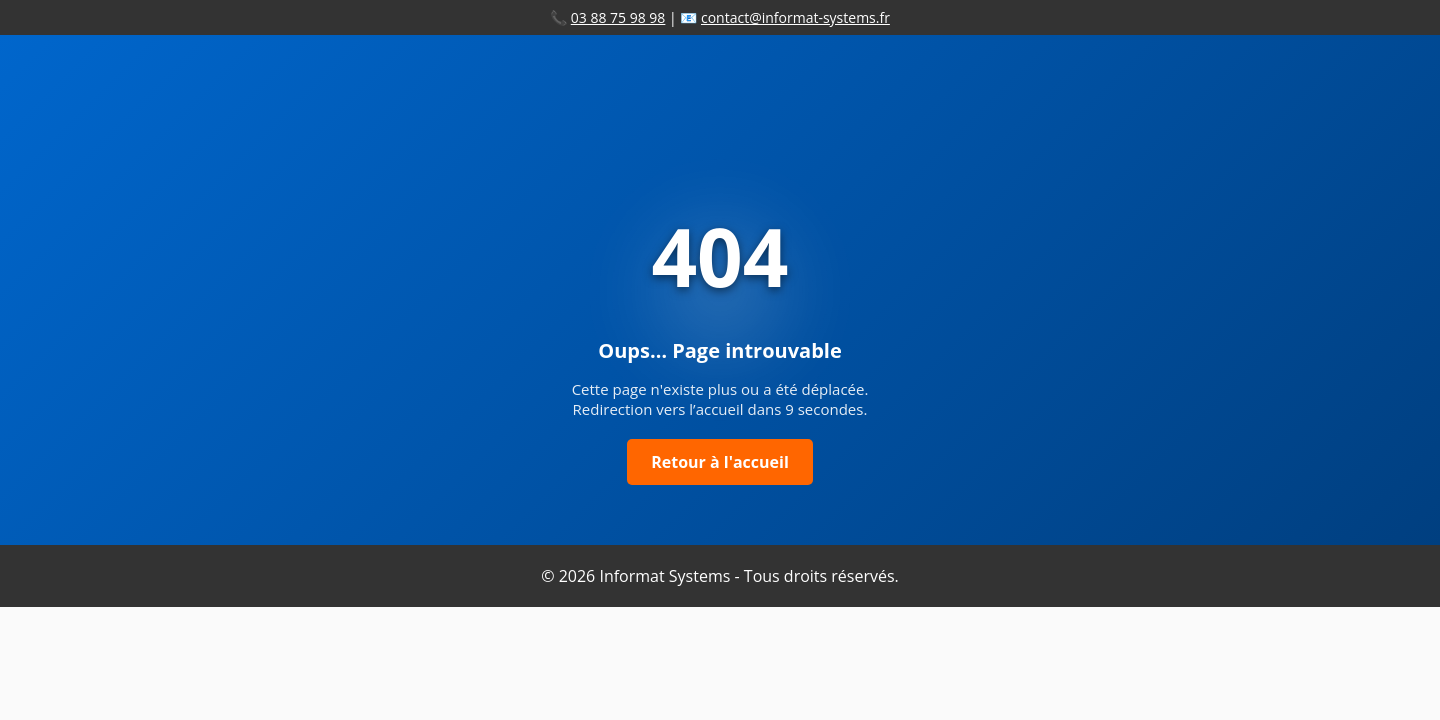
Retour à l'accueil (720, 462)
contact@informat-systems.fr (795, 17)
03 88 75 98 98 (618, 17)
